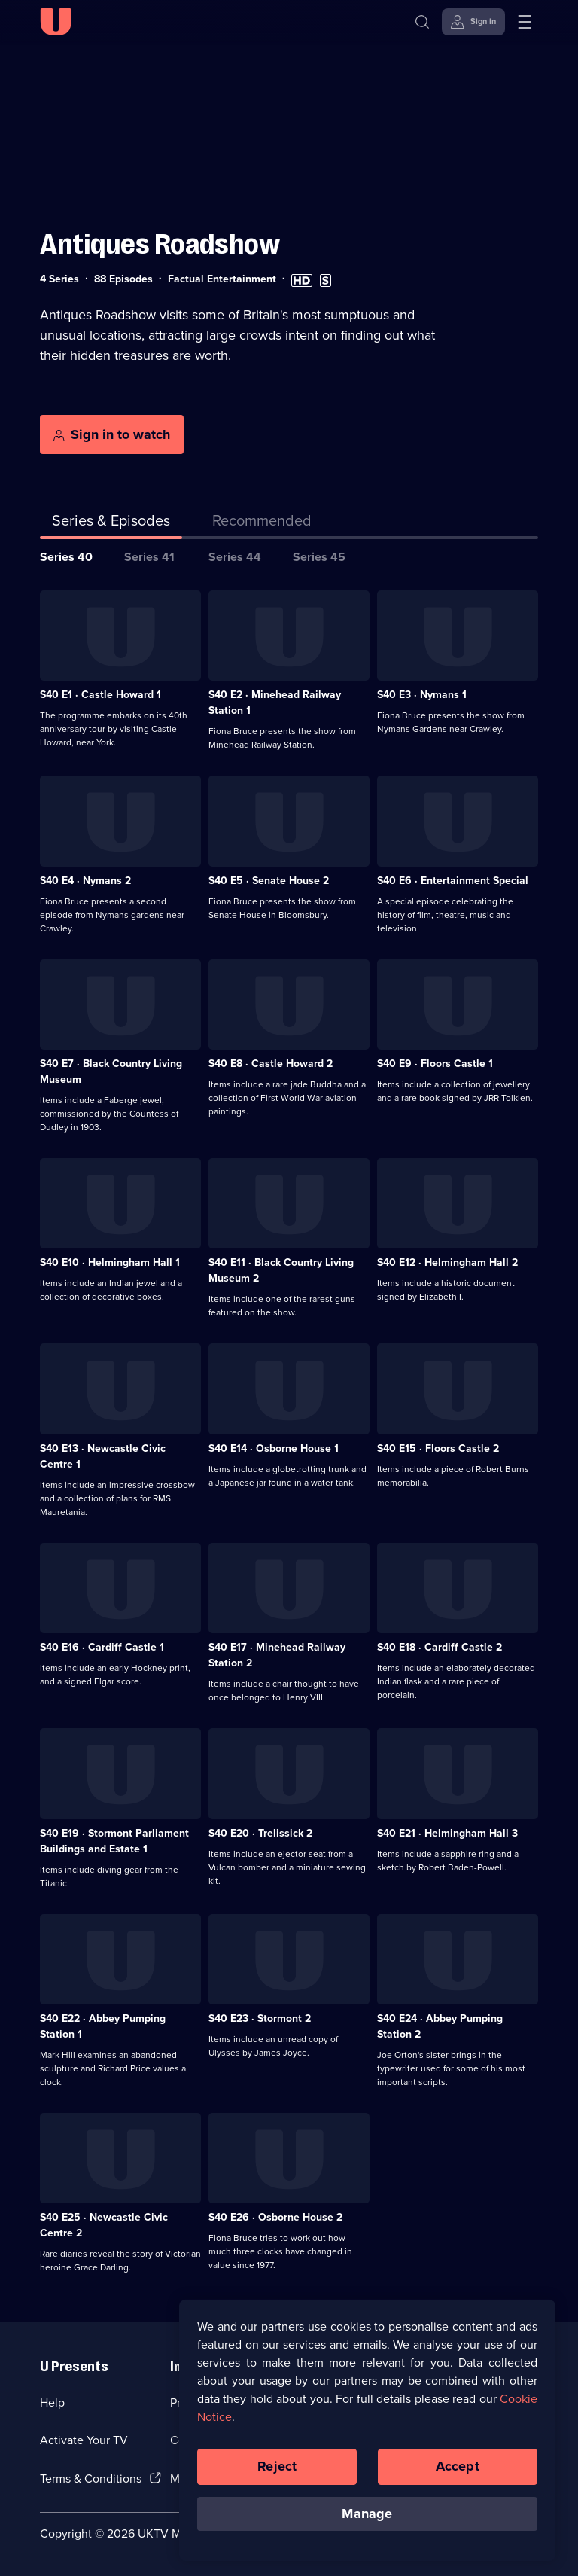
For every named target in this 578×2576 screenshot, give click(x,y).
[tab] (262, 523)
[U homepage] (55, 22)
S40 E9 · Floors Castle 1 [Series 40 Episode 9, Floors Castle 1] (435, 1064)
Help (52, 2402)
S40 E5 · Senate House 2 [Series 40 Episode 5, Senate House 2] (268, 881)
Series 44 (234, 557)
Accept (457, 2473)
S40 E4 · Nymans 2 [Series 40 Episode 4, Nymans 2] (85, 881)
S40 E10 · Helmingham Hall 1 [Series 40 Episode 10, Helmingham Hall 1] (110, 1262)
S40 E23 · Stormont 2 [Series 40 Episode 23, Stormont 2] (259, 2018)
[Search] (422, 21)
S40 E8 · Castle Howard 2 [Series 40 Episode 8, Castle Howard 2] (270, 1064)
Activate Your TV (84, 2440)
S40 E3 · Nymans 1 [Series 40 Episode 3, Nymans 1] (422, 695)
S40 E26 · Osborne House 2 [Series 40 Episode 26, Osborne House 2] (275, 2217)
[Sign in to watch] (112, 434)
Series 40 (66, 557)
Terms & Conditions (90, 2478)
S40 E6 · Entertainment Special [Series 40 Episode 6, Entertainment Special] (452, 881)
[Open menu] (524, 21)
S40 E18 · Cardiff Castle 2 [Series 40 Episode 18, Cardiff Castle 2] (439, 1647)
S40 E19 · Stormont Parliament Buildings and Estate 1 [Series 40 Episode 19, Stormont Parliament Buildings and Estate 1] (114, 1841)
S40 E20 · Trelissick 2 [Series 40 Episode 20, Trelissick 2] (260, 1833)
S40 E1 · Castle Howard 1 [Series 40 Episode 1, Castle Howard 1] (100, 695)
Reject (277, 2473)
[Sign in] (473, 21)
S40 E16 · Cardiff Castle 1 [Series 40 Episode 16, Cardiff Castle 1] (102, 1647)
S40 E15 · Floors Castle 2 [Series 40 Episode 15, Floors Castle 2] (438, 1448)
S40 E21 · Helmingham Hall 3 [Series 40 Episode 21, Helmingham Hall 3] (447, 1833)
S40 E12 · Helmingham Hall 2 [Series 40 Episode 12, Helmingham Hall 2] (447, 1262)
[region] (367, 2437)
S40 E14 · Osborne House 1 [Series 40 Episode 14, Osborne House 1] (273, 1448)
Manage (367, 2520)
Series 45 (319, 557)
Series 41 (149, 557)
